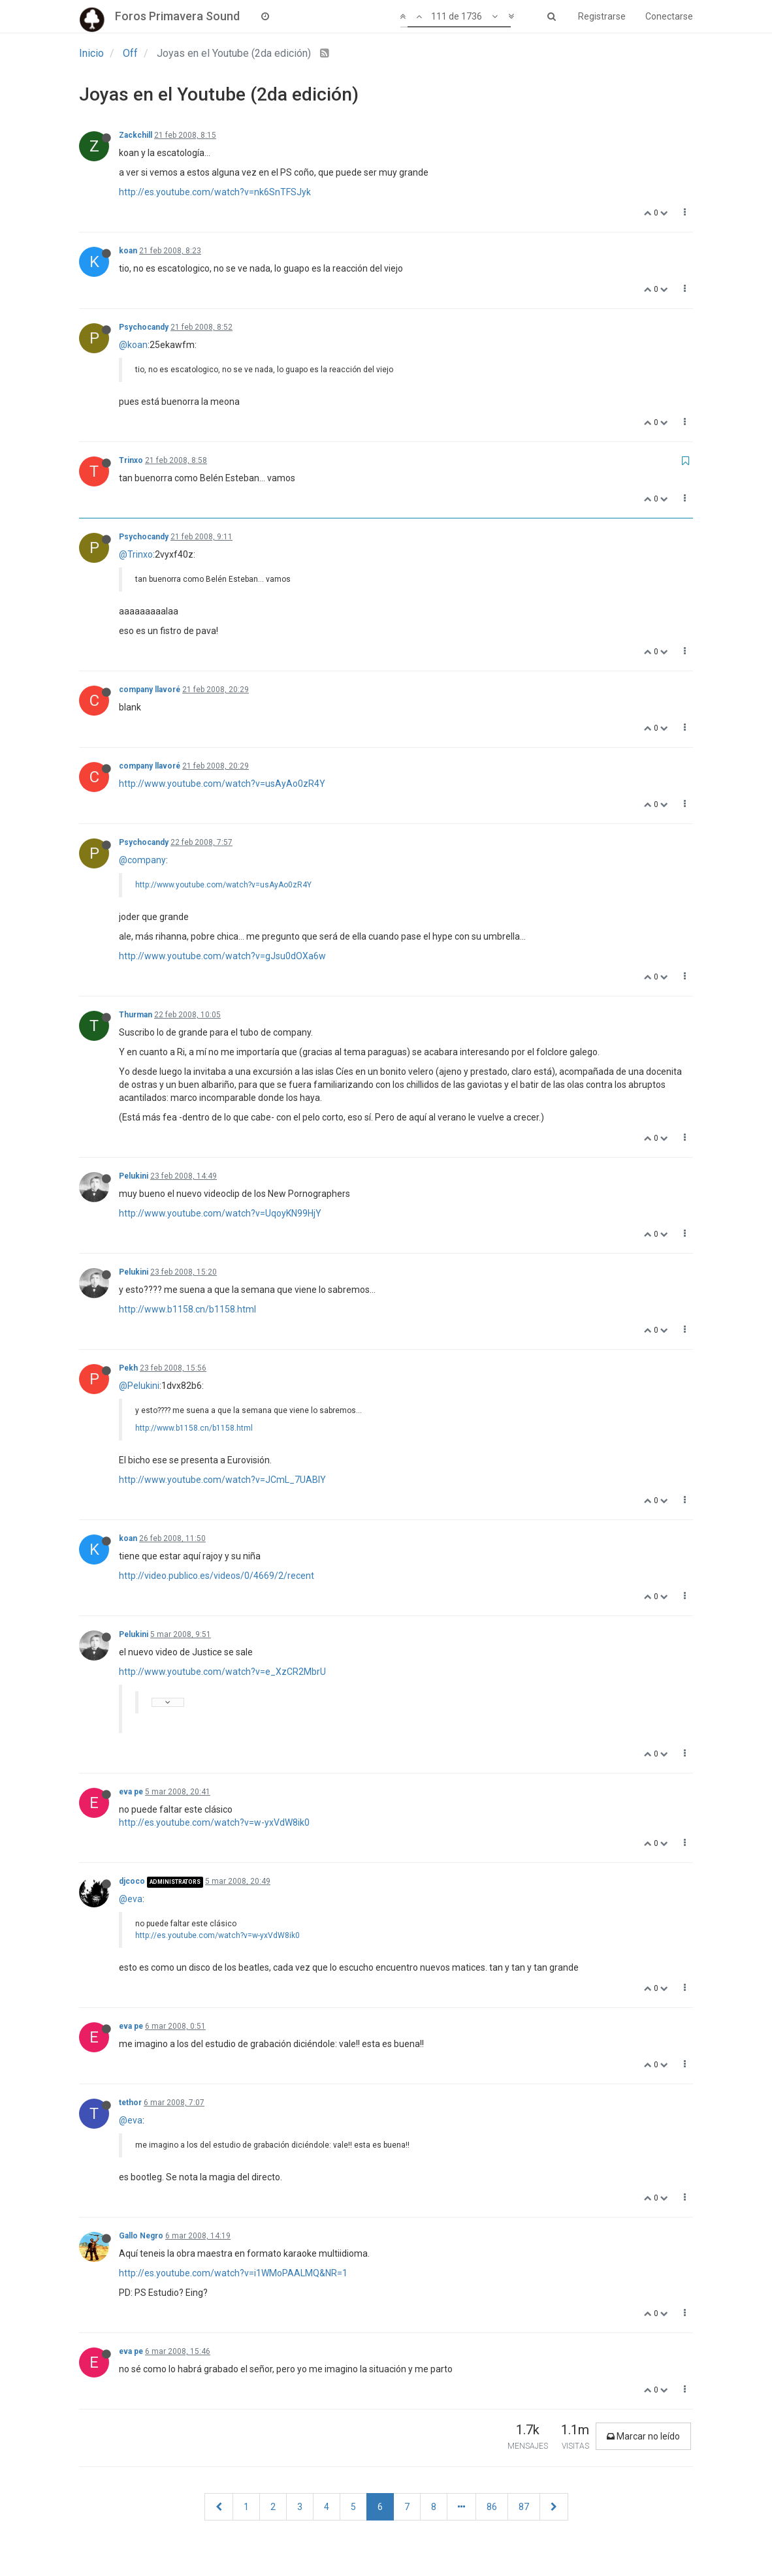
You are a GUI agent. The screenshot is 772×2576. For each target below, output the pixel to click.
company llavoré (149, 689)
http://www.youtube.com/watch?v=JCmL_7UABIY (222, 1479)
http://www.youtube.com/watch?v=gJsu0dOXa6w (222, 956)
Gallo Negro (141, 2235)
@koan (133, 345)
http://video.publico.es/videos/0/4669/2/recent (216, 1575)
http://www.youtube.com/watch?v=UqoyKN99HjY (220, 1213)
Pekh (128, 1368)
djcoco (132, 1881)
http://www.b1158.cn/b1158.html (187, 1309)
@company (142, 860)
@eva (130, 1899)
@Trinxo (136, 554)
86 (492, 2507)
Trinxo (131, 460)
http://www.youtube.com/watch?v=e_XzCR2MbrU (222, 1671)
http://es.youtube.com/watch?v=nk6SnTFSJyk (215, 192)
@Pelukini (139, 1385)
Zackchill (135, 135)
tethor (130, 2102)
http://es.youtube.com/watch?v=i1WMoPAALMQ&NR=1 (233, 2273)
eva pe (131, 1791)
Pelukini (133, 1176)
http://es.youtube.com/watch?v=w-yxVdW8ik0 (214, 1822)
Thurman (135, 1014)
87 (524, 2507)
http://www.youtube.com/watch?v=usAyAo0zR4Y (222, 783)
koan (128, 250)
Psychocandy (144, 327)
